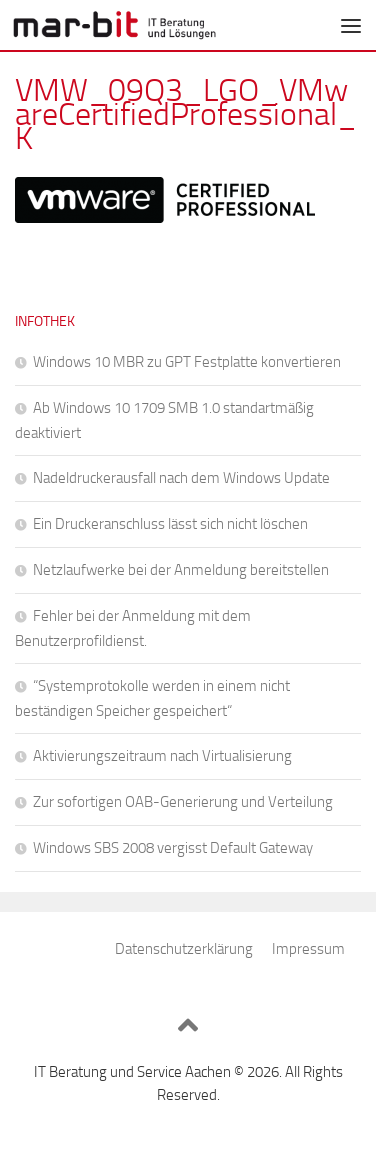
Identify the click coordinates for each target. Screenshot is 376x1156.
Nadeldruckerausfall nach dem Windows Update (181, 478)
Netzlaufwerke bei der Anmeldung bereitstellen (181, 570)
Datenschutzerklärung (184, 949)
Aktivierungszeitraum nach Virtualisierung (162, 756)
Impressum (308, 949)
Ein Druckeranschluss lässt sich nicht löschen (170, 524)
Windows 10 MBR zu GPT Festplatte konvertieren (187, 362)
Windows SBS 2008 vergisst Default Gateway (173, 848)
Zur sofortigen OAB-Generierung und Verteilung (183, 802)
